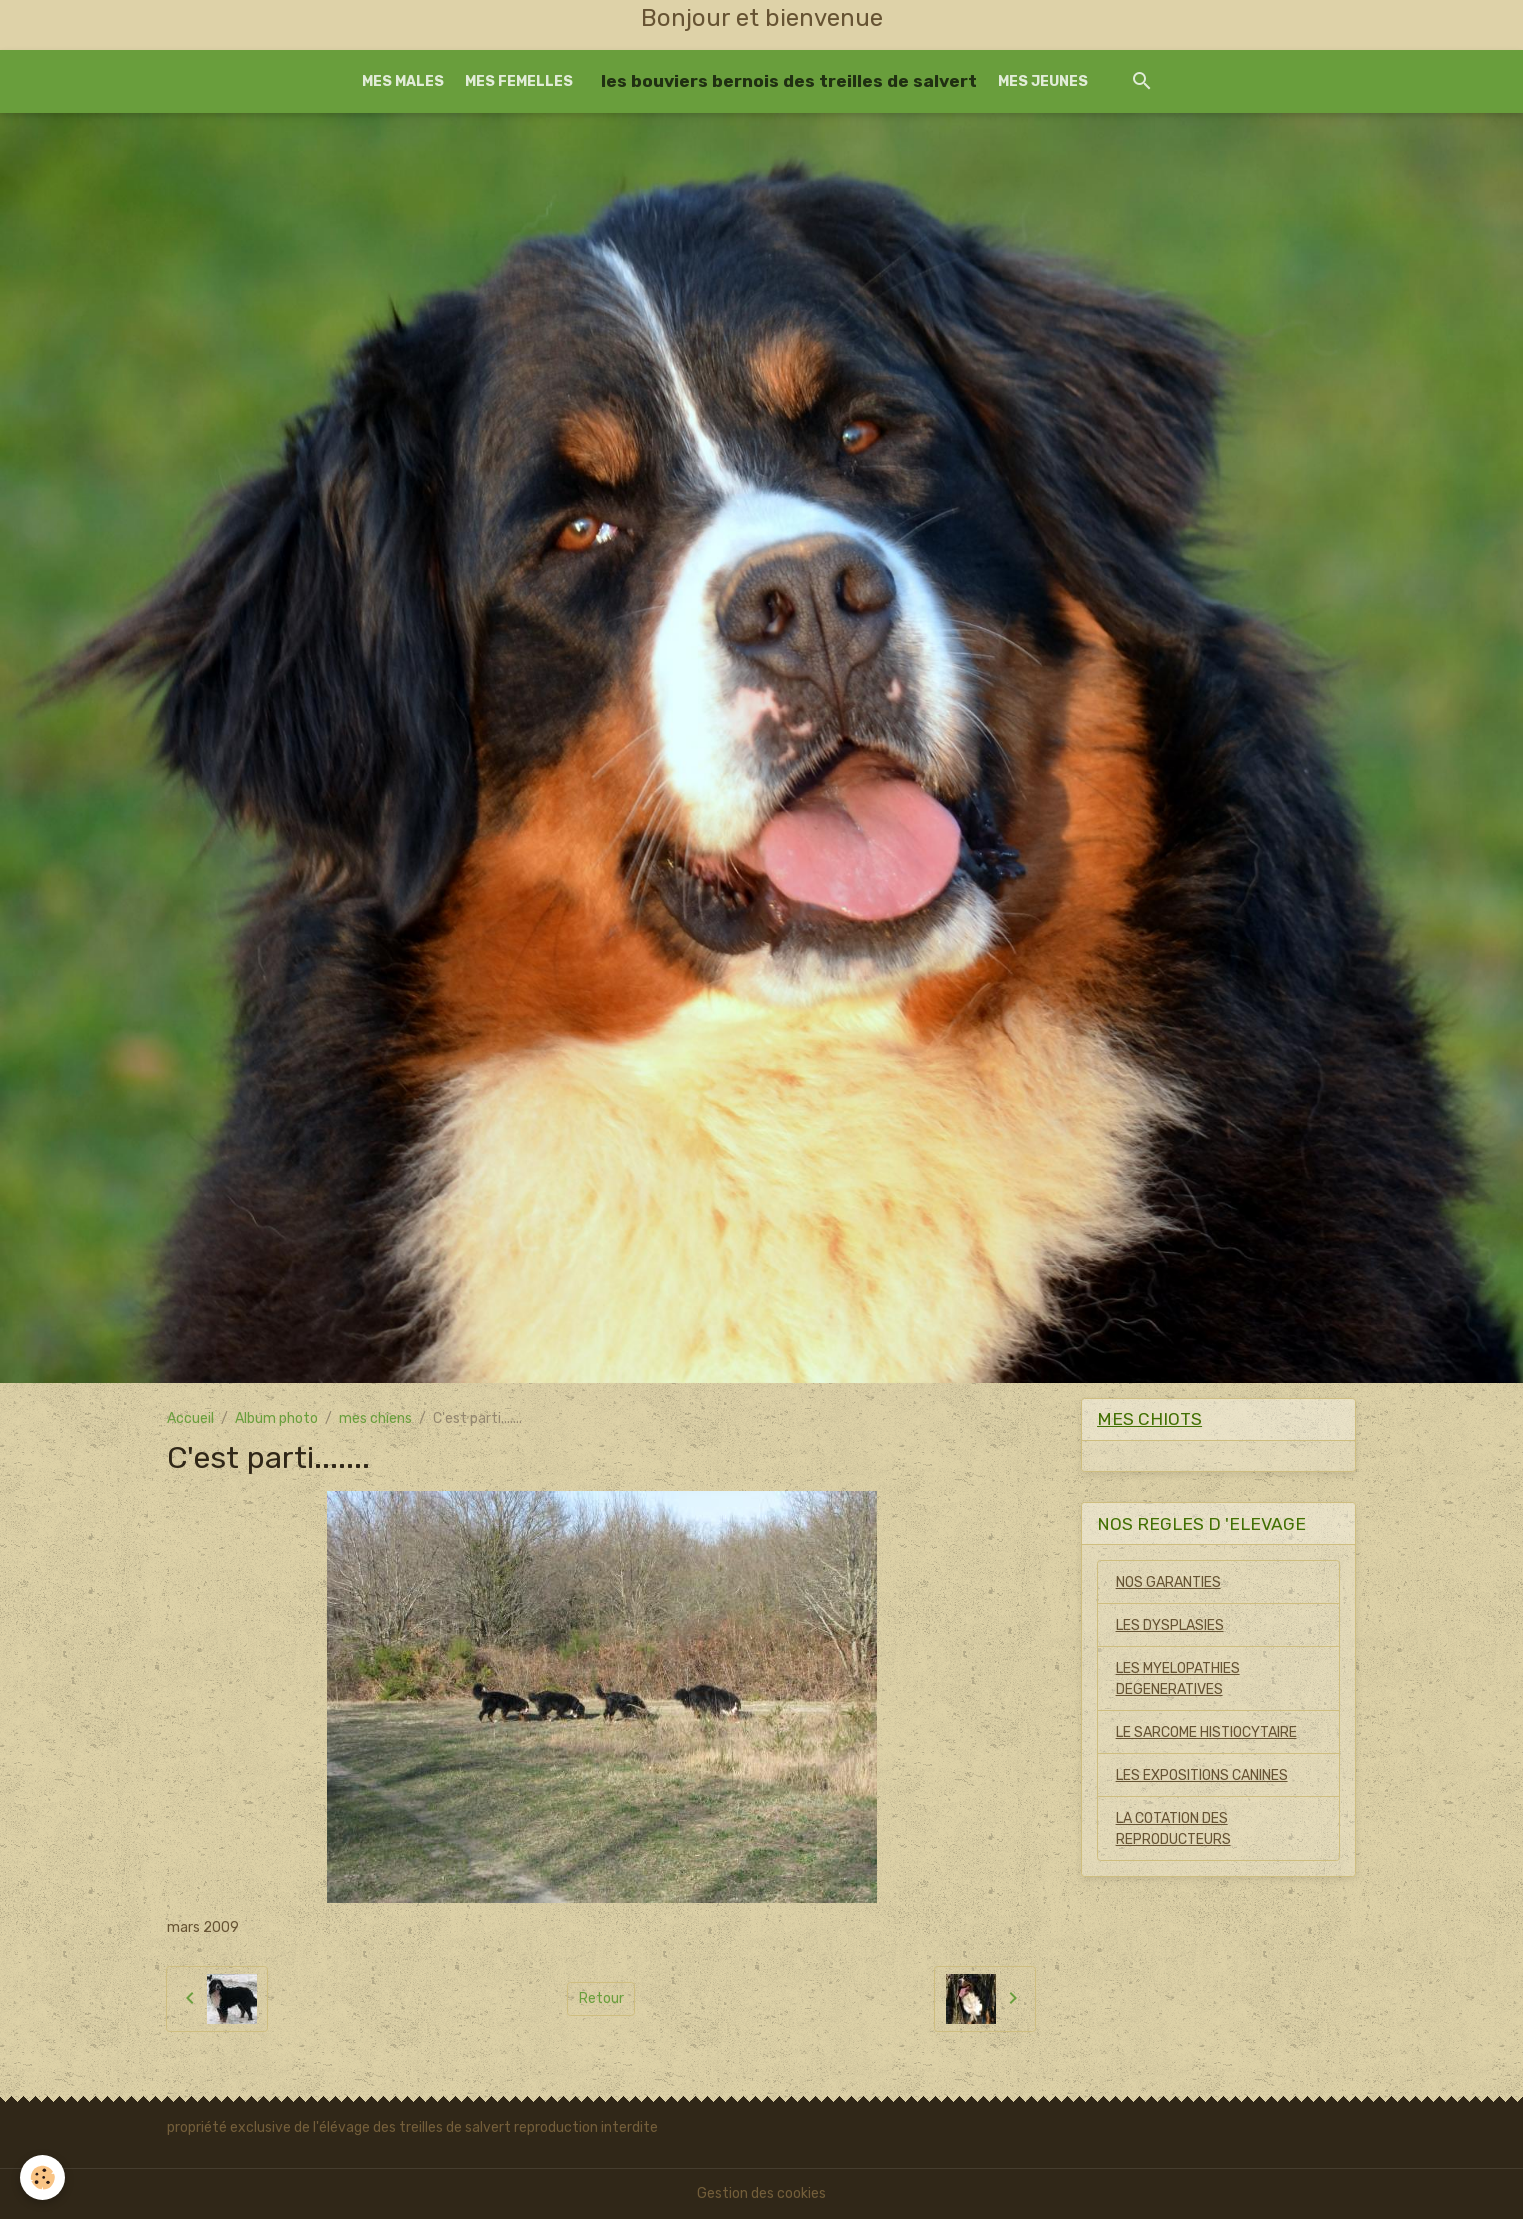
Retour (601, 1998)
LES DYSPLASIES (1170, 1625)
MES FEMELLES (519, 81)
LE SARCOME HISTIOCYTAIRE (1206, 1732)
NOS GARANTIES (1168, 1582)
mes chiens (375, 1418)
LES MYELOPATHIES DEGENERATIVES (1178, 1679)
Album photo (276, 1418)
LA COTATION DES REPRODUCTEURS (1173, 1829)
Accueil (190, 1418)
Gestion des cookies (761, 2193)
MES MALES (403, 81)
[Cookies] (42, 2177)
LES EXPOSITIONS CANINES (1202, 1775)
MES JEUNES (1043, 81)
